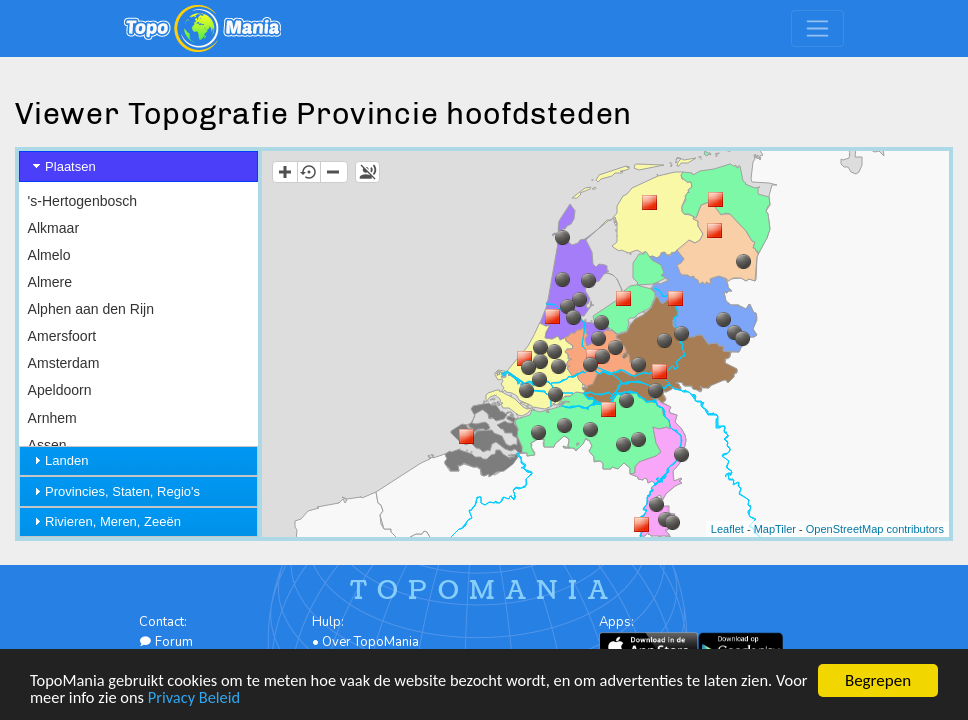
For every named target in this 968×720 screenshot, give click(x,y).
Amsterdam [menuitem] (64, 363)
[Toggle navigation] (817, 28)
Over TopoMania (370, 642)
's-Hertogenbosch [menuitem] (83, 201)
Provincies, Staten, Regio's (122, 491)
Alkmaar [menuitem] (53, 228)
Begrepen (878, 679)
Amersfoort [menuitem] (62, 336)
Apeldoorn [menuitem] (60, 390)
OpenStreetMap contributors (875, 529)
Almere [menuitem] (50, 282)
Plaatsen (70, 166)
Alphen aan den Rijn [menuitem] (91, 309)
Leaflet (727, 529)
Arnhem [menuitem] (52, 418)
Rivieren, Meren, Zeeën (113, 521)
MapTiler (775, 529)
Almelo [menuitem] (49, 255)
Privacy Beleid (237, 696)
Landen (66, 460)
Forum (166, 642)
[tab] (138, 166)
